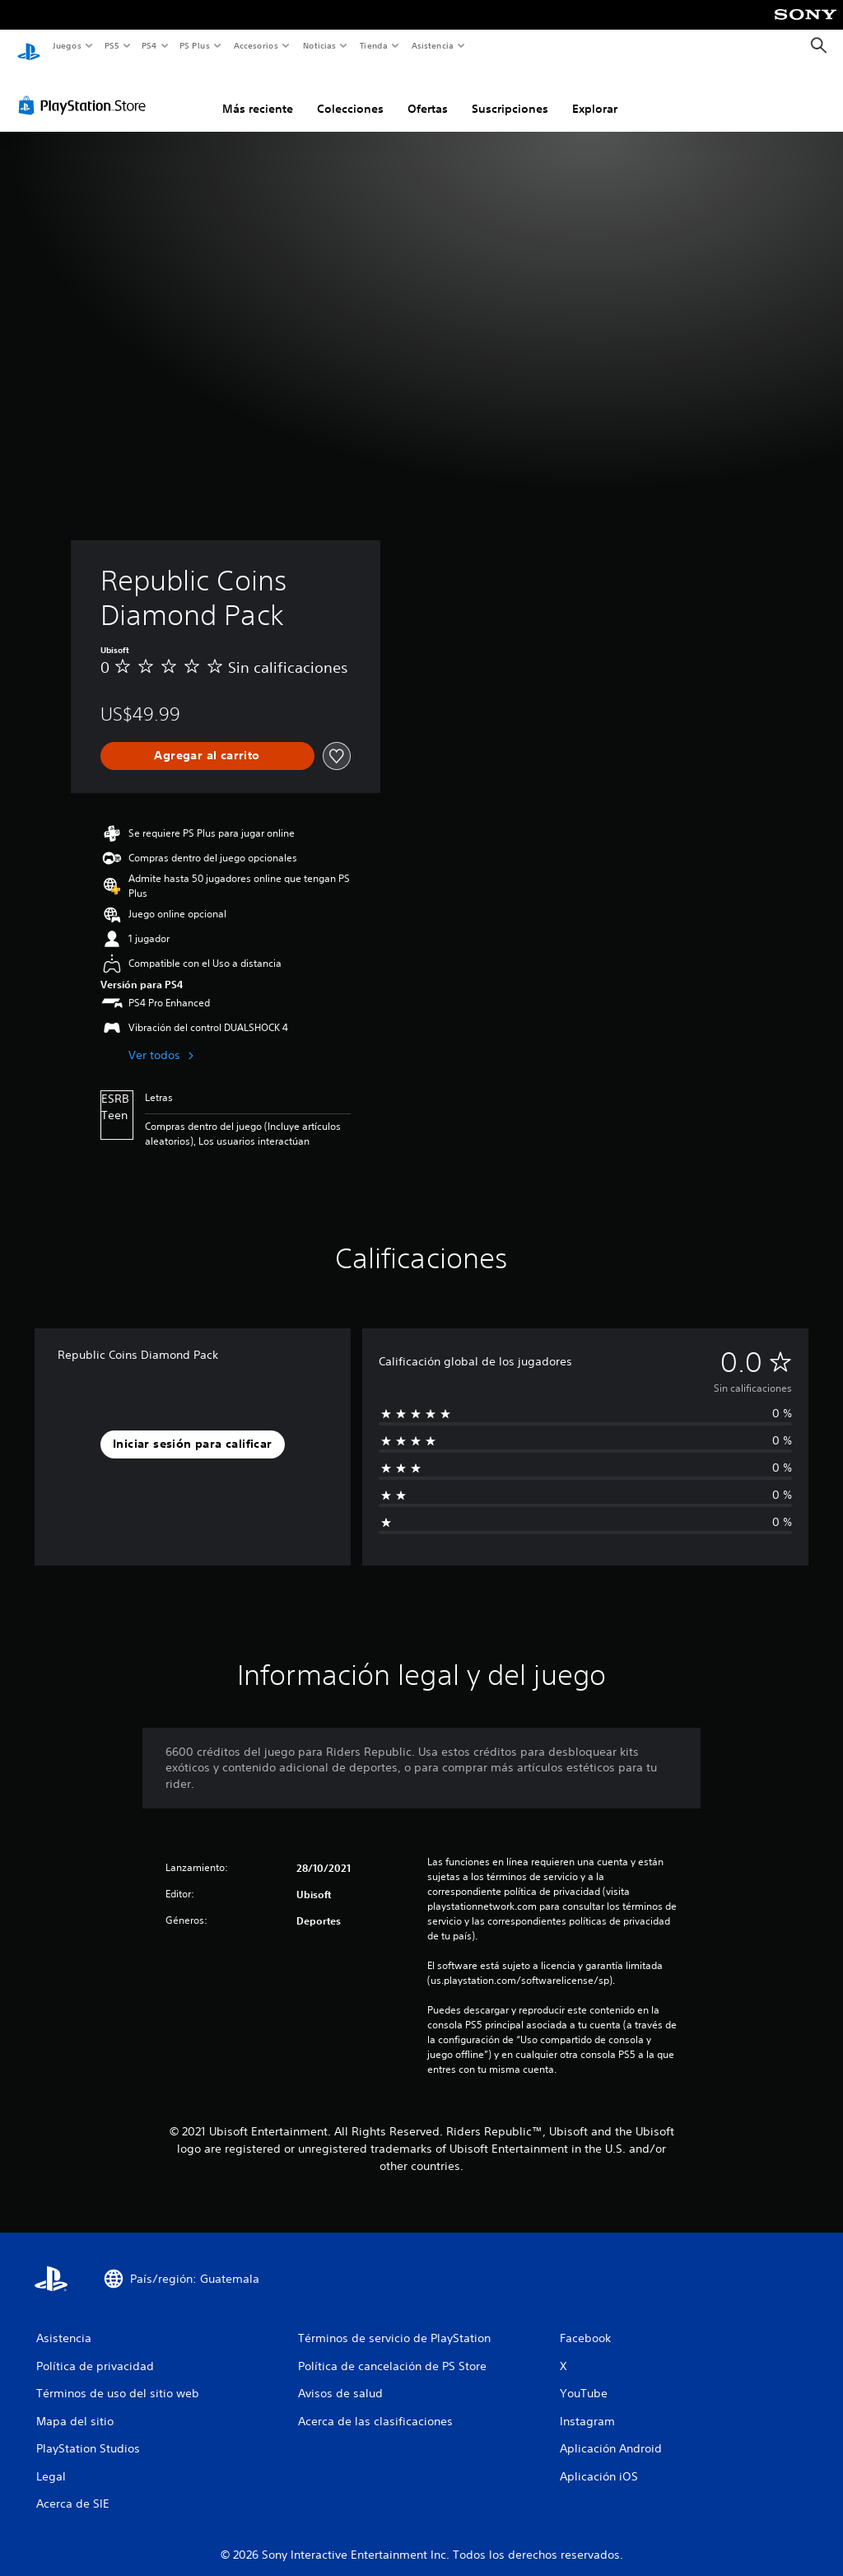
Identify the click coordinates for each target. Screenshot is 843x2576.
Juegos (66, 45)
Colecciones (350, 93)
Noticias (320, 45)
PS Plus (195, 45)
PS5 (112, 45)
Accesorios (256, 45)
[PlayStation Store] (85, 90)
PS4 (150, 45)
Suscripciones (510, 93)
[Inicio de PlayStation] (29, 46)
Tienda (374, 45)
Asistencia (432, 45)
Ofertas (428, 93)
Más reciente (257, 93)
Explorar (594, 93)
